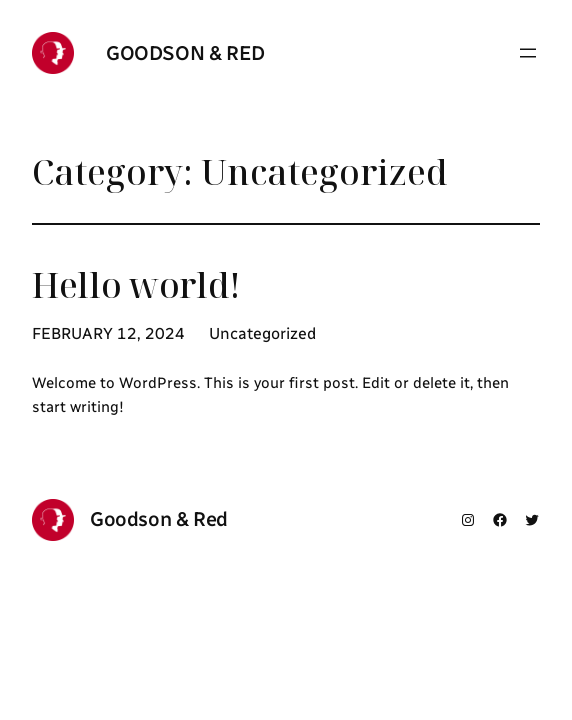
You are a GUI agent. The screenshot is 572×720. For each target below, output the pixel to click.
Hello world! (136, 285)
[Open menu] (528, 53)
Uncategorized (262, 333)
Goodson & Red (185, 53)
